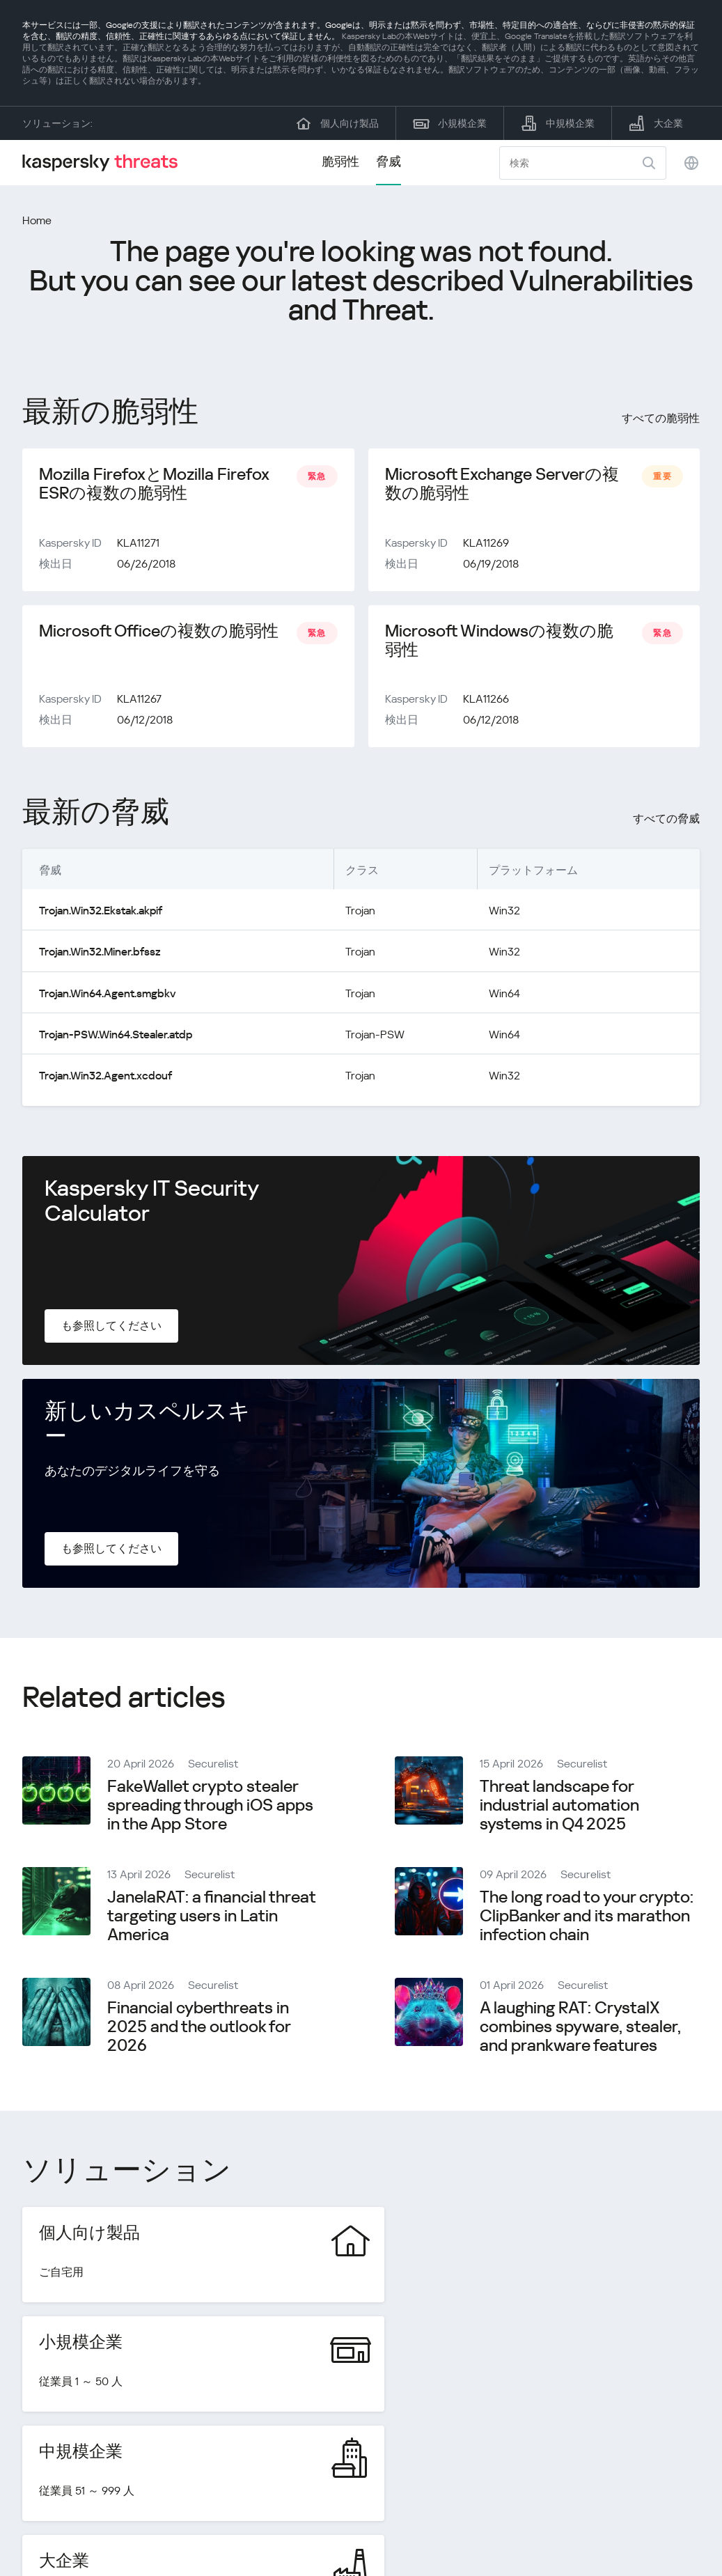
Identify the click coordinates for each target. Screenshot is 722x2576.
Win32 (503, 912)
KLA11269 (486, 543)
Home (37, 220)
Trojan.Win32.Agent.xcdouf (105, 1077)
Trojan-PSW (374, 1036)
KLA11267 (139, 701)
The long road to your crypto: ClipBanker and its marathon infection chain (586, 1917)
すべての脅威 (666, 820)
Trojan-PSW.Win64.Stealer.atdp (115, 1036)
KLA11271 (138, 543)
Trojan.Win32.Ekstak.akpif (100, 912)
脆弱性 (340, 161)
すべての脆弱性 (661, 418)
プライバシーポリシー (584, 2515)
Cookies (679, 2515)
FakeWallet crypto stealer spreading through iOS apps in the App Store (210, 1806)
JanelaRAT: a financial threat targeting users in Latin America (211, 1917)
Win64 (503, 994)
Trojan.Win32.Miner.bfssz (99, 953)
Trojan (360, 912)
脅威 (388, 161)
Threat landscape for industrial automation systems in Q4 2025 (559, 1806)
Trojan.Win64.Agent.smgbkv (107, 994)
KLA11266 (486, 701)
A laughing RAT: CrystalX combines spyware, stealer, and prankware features (580, 2027)
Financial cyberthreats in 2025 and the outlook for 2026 (198, 2027)
